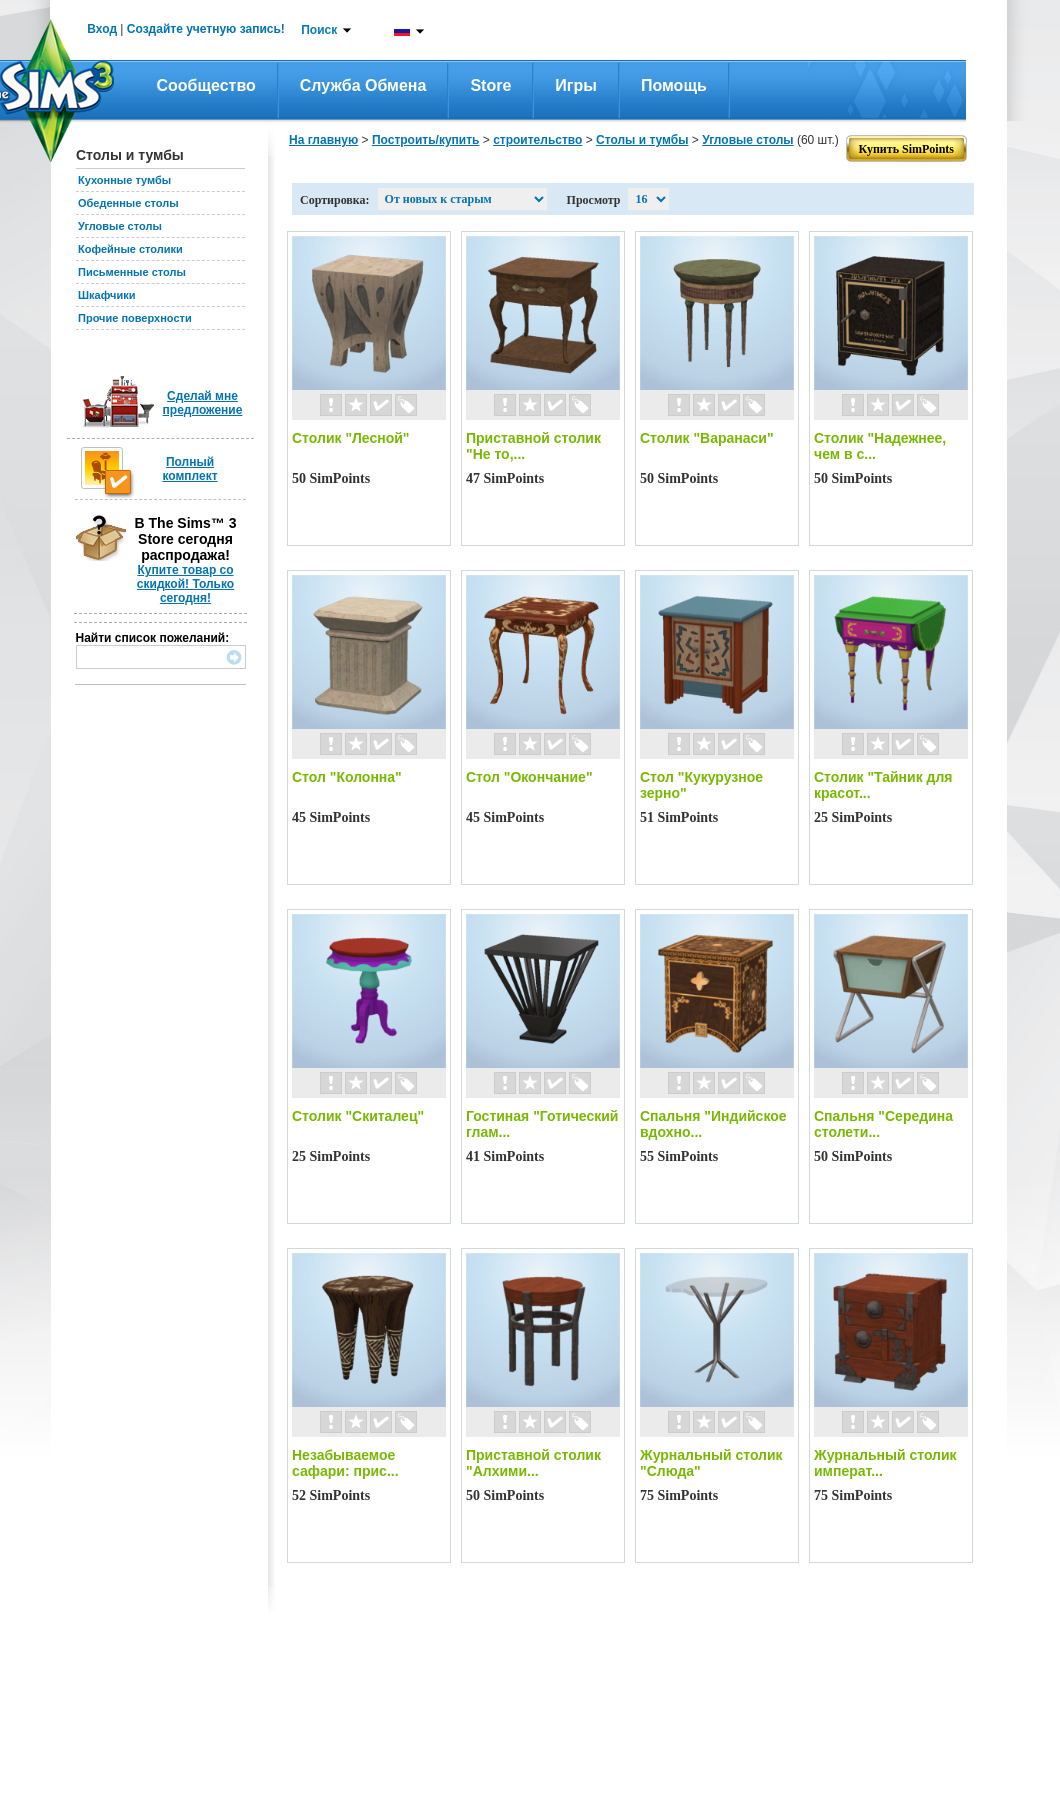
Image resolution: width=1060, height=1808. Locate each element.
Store (490, 85)
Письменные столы (132, 272)
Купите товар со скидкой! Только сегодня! (185, 584)
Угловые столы (120, 226)
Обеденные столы (128, 203)
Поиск (319, 30)
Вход (102, 29)
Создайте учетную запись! (206, 29)
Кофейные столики (130, 249)
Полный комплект (189, 469)
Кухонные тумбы (124, 180)
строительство (537, 140)
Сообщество (206, 85)
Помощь (674, 85)
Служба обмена (363, 85)
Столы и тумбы (642, 140)
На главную (323, 140)
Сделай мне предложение (203, 403)
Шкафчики (106, 295)
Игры (576, 85)
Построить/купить (426, 140)
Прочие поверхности (135, 318)
